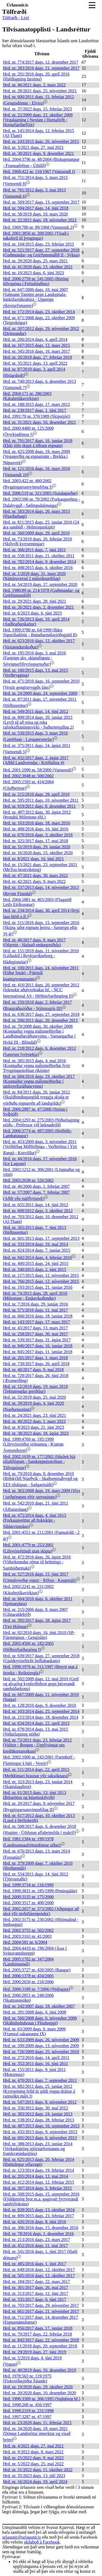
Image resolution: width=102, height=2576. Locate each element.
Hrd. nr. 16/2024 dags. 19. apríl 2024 (35, 2481)
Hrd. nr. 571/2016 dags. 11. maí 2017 (35, 1310)
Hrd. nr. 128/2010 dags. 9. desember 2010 (39, 1705)
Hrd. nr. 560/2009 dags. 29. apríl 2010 (36, 533)
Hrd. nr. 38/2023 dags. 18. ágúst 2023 (36, 1433)
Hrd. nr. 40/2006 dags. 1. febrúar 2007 (36, 1186)
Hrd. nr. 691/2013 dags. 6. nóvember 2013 (40, 2137)
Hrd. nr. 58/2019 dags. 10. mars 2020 (35, 214)
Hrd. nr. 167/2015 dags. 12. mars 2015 (36, 345)
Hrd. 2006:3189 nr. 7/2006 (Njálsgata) (36, 1989)
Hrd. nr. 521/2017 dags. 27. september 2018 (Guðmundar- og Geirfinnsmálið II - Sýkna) (41, 252)
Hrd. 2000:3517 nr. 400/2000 (28, 1902)
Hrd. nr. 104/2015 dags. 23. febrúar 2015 (38, 244)
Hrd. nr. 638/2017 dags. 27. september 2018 (41, 1014)
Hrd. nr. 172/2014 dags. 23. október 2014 (39, 311)
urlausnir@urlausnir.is (21, 2537)
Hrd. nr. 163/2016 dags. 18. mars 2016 (36, 823)
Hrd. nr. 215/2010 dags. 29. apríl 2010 (36, 794)
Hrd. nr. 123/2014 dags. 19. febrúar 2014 (38, 2170)
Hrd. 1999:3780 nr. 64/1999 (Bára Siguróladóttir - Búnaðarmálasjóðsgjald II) (40, 632)
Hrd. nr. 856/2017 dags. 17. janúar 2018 (37, 2328)
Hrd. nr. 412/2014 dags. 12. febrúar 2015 (38, 2182)
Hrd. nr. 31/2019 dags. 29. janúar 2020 (36, 846)
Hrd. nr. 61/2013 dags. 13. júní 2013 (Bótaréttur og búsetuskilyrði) (34, 1795)
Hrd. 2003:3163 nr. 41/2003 (27, 1936)
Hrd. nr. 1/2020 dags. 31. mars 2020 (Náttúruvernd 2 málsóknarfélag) (34, 576)
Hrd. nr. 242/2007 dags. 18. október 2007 (39, 2006)
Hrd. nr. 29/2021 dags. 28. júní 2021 (34, 601)
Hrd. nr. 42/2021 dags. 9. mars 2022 (34, 881)
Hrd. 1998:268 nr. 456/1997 (27, 2404)
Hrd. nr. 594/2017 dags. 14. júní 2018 (35, 208)
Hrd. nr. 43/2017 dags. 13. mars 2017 (35, 1328)
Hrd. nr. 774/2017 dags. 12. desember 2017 (40, 62)
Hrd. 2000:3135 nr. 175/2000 (28, 1896)
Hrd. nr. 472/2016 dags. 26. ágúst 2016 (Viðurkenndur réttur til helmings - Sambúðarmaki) (37, 1562)
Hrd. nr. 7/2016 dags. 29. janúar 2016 (35, 1304)
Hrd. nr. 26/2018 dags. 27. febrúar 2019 (37, 357)
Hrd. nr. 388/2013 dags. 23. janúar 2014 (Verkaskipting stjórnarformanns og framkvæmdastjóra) (37, 2148)
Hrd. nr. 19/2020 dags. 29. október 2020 (38, 2387)
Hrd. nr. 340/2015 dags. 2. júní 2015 (34, 1269)
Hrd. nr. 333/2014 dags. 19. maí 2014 (35, 1244)
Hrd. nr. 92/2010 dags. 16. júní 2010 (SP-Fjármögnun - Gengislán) (39, 1635)
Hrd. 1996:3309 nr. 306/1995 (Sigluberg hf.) (41, 2398)
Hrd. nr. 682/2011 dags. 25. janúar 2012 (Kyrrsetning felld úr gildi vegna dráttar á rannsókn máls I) (39, 2091)
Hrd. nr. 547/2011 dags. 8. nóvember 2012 (39, 2102)
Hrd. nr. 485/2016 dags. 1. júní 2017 (34, 2263)
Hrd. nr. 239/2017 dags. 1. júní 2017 (34, 410)
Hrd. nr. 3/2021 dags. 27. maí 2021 (33, 147)
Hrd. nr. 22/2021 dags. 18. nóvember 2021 (40, 220)
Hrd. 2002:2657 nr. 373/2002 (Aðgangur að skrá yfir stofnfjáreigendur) (41, 1911)
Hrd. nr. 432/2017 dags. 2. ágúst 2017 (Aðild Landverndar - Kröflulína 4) (36, 760)
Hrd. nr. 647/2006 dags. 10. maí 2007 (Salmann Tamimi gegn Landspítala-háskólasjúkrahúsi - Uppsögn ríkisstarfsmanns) (35, 297)
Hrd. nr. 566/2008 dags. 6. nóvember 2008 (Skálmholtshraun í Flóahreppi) (40, 2020)
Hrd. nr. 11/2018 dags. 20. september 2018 (40, 2346)
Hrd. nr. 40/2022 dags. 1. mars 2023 (34, 1421)
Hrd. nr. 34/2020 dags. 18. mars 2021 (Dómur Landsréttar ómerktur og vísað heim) (36, 2434)
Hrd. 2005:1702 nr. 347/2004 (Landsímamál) (28, 1961)
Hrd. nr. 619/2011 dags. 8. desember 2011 (39, 806)
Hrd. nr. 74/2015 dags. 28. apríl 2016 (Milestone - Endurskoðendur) (35, 1295)
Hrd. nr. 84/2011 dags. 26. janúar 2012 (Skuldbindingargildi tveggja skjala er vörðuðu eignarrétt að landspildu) (36, 1098)
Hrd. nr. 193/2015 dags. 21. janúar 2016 (37, 1287)
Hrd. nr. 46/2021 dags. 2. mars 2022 (34, 85)
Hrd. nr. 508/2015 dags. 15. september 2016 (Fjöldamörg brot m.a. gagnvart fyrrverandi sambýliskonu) (41, 2199)
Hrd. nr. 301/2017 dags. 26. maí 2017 (35, 2287)
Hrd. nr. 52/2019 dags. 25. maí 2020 (34, 1397)
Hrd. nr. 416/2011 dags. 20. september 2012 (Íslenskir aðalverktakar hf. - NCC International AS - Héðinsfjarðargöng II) (41, 990)
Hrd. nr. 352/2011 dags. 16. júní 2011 (35, 2063)
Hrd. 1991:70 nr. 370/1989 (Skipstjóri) (36, 416)
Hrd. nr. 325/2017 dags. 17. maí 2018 (35, 841)
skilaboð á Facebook (42, 2542)
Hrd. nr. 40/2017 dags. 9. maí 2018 (33, 1369)
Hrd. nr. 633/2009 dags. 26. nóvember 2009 (41, 2039)
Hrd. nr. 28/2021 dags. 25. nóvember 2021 (40, 91)
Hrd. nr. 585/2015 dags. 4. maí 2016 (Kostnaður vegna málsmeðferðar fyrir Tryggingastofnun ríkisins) (36, 1065)
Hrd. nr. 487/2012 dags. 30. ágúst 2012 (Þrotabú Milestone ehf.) (37, 814)
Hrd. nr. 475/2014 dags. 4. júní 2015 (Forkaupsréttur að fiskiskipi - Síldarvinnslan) (34, 1521)
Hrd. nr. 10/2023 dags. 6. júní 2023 (33, 272)
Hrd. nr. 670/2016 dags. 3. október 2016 (38, 835)
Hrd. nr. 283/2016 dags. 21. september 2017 (41, 68)
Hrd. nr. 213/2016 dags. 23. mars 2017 (36, 2239)
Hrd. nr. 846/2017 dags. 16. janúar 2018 (37, 1346)
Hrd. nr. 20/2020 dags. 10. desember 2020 (39, 2393)
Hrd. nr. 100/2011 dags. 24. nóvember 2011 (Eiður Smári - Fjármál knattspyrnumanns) (41, 973)
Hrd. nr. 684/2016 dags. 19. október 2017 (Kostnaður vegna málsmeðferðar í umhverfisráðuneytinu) (39, 1081)
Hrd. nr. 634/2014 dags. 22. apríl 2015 (36, 1723)
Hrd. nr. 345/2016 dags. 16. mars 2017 (36, 351)
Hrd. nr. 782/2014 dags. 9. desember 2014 (39, 561)
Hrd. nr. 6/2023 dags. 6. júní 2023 (32, 613)
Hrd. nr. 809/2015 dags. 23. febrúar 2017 (38, 2215)
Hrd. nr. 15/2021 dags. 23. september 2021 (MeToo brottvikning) (40, 867)
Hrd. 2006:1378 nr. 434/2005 (28, 1976)
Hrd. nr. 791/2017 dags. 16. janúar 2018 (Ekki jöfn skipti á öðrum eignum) (37, 443)
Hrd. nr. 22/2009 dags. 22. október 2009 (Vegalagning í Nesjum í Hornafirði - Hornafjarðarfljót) (38, 120)
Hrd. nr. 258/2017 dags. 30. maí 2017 (35, 1334)
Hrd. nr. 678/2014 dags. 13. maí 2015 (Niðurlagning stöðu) (35, 1731)
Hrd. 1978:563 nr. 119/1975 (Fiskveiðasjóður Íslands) (27, 2378)
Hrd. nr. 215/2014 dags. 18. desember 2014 (40, 1717)
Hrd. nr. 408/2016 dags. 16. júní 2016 (35, 829)
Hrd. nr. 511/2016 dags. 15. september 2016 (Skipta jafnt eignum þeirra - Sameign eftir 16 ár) (41, 928)
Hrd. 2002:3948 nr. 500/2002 (28, 776)
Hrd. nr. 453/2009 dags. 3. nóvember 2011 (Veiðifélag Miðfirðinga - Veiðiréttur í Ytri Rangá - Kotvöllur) (40, 1147)
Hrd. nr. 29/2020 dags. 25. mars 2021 (35, 261)
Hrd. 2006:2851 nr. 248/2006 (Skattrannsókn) (28, 1998)
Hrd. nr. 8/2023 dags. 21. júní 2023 (33, 1427)
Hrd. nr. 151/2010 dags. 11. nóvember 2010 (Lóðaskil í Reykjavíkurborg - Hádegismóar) (41, 956)
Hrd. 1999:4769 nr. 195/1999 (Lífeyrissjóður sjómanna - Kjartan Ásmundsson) (33, 1445)
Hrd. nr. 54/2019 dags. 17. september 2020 (40, 584)
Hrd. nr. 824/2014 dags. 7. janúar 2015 (36, 1250)
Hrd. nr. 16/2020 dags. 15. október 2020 (38, 852)
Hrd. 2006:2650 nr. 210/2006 (28, 1982)
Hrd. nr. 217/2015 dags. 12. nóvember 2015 (41, 1275)
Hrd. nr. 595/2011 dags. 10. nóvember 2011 (41, 800)
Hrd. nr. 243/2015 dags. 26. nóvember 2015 (41, 141)
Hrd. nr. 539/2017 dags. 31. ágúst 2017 (37, 1340)
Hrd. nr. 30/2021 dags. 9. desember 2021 (38, 153)
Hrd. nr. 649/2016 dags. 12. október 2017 (39, 2269)
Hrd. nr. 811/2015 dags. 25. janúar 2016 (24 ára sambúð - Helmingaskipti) (41, 524)
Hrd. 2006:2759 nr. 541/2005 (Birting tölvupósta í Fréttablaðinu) (36, 281)
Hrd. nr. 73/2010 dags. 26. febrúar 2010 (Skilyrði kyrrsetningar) (37, 541)
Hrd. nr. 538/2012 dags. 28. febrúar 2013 (38, 2120)
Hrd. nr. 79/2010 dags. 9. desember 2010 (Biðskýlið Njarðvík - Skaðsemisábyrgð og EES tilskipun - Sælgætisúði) (40, 1479)
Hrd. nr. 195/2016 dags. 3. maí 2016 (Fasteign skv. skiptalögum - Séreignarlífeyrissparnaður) (34, 658)
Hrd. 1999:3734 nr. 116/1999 (28, 1885)
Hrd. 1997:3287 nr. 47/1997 (27, 2416)
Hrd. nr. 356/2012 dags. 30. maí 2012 (35, 2108)
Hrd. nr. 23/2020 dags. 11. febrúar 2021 (37, 2422)
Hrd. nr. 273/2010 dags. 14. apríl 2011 (36, 2057)
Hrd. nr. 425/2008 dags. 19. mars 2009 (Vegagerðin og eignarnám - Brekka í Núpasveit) (36, 457)
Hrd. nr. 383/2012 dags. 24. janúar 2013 (37, 2114)
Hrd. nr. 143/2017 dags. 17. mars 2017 (36, 1322)
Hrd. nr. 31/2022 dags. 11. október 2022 (37, 2469)
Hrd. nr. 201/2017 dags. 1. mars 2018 (35, 1357)
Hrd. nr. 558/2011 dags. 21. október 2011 (39, 555)
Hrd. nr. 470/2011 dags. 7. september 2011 (40, 2080)
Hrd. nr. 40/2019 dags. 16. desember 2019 (39, 2370)
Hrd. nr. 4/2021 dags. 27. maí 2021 (33, 2446)
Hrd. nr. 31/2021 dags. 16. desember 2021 (39, 422)
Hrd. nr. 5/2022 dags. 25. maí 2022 (33, 2463)
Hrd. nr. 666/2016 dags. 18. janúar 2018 (37, 1316)
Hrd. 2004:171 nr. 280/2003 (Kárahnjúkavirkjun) (27, 396)
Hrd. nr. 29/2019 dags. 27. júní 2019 (34, 2352)
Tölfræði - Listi (15, 17)
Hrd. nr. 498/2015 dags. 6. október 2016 (38, 567)
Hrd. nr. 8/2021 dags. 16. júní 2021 (33, 858)
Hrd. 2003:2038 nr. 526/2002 (28, 1180)
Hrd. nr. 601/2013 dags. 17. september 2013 (41, 1238)
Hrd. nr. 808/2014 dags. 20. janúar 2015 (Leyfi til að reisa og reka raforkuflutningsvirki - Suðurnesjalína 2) (38, 722)
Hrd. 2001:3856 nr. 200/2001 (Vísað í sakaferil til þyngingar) (36, 235)
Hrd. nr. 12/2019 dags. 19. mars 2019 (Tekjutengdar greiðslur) (35, 1389)
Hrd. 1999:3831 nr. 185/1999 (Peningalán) (40, 1891)
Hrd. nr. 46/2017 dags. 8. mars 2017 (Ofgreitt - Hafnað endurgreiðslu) (34, 942)
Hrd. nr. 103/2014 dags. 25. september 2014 (41, 1711)
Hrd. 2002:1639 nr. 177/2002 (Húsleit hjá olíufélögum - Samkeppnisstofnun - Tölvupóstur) (39, 1462)
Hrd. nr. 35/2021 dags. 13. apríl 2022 (35, 363)
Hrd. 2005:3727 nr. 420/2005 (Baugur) (36, 1970)
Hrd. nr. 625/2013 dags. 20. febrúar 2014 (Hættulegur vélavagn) (38, 2162)
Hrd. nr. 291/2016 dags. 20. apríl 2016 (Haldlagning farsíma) (36, 76)
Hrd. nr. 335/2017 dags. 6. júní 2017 (34, 2299)
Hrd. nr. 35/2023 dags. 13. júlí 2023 (34, 2475)
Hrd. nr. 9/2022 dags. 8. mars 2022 (33, 2452)
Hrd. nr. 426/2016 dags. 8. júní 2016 (34, 2221)
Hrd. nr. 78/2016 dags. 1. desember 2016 (38, 2233)
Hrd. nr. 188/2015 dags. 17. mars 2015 (36, 404)
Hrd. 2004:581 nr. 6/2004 (25, 1942)
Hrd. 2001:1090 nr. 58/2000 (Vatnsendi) (38, 770)
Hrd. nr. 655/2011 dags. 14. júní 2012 (35, 1204)
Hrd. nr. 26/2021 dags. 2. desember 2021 (38, 607)
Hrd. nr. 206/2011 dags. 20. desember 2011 (40, 1020)
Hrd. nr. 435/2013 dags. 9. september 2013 (40, 2132)
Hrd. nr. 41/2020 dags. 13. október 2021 (38, 267)
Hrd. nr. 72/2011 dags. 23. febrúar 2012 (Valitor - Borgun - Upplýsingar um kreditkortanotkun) (37, 1745)
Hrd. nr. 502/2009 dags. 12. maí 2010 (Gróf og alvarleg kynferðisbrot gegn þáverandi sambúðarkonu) (41, 1684)
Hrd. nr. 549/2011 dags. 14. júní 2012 (35, 711)
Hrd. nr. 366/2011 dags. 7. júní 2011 (34, 549)
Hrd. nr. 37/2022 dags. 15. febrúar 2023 (37, 109)
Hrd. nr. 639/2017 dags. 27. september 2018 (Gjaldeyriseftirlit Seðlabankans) (41, 1658)
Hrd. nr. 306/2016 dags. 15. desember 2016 (40, 2227)
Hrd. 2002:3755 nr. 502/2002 (28, 1930)
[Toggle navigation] (92, 5)
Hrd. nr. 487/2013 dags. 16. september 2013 (41, 2126)
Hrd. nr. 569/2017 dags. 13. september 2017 (41, 202)
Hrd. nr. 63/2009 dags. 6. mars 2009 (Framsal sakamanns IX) (34, 2031)
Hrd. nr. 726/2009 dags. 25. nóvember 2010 (41, 2051)
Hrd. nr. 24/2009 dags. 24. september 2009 (40, 693)
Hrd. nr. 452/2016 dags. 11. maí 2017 (35, 2245)
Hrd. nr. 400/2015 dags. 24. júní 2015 (35, 1263)
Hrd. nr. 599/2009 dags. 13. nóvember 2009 (41, 2045)
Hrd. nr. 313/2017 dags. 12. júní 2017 (35, 2293)
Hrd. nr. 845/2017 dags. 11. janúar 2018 (37, 1351)
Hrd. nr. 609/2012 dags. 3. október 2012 (38, 1210)
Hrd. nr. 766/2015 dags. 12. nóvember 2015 (41, 1281)
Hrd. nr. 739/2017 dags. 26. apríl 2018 (36, 1363)
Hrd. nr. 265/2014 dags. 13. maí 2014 (35, 2176)
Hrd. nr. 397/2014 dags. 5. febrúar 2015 (37, 2188)
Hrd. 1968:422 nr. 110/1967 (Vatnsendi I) (39, 171)
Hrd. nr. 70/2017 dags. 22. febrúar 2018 (37, 2334)
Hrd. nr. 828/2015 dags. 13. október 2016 (39, 2209)
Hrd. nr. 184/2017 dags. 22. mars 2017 (36, 2281)
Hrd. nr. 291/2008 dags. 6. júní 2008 (34, 2012)
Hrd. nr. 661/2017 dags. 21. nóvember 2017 (41, 2311)
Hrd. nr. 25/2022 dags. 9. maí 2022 (33, 2458)
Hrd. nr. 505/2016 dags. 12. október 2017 (39, 2275)
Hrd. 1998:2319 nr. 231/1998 (28, 2410)
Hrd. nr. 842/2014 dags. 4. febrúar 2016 (37, 1257)
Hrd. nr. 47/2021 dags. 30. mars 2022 (35, 875)
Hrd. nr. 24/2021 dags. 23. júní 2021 (34, 1415)
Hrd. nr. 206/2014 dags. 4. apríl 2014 (35, 339)
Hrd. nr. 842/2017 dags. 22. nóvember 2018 (41, 2340)
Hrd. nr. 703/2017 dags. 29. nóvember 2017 (41, 2305)
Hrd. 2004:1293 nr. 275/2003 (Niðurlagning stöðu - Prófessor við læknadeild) (41, 1122)
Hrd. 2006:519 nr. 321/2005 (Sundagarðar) (40, 493)
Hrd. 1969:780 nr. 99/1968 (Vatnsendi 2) (38, 227)
